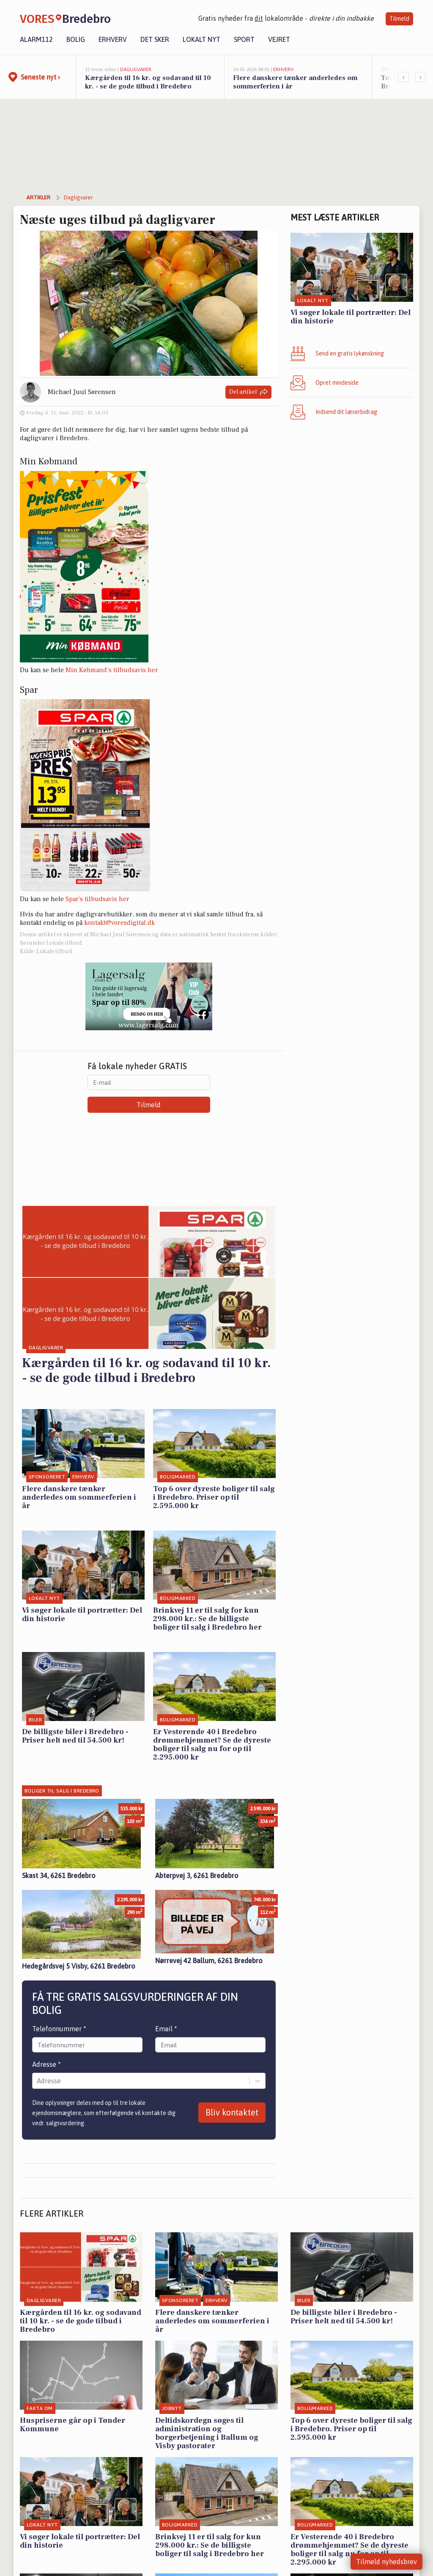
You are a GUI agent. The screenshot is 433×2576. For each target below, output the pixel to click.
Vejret (279, 39)
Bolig (75, 39)
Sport (244, 39)
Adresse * (46, 2064)
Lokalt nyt (201, 39)
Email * (166, 2029)
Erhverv (113, 39)
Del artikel (248, 392)
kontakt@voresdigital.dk (119, 922)
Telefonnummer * (59, 2029)
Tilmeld (399, 18)
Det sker (154, 39)
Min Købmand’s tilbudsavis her (112, 670)
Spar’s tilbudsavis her (97, 899)
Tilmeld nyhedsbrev (386, 2561)
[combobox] (37, 2081)
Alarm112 (36, 39)
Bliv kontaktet (232, 2112)
